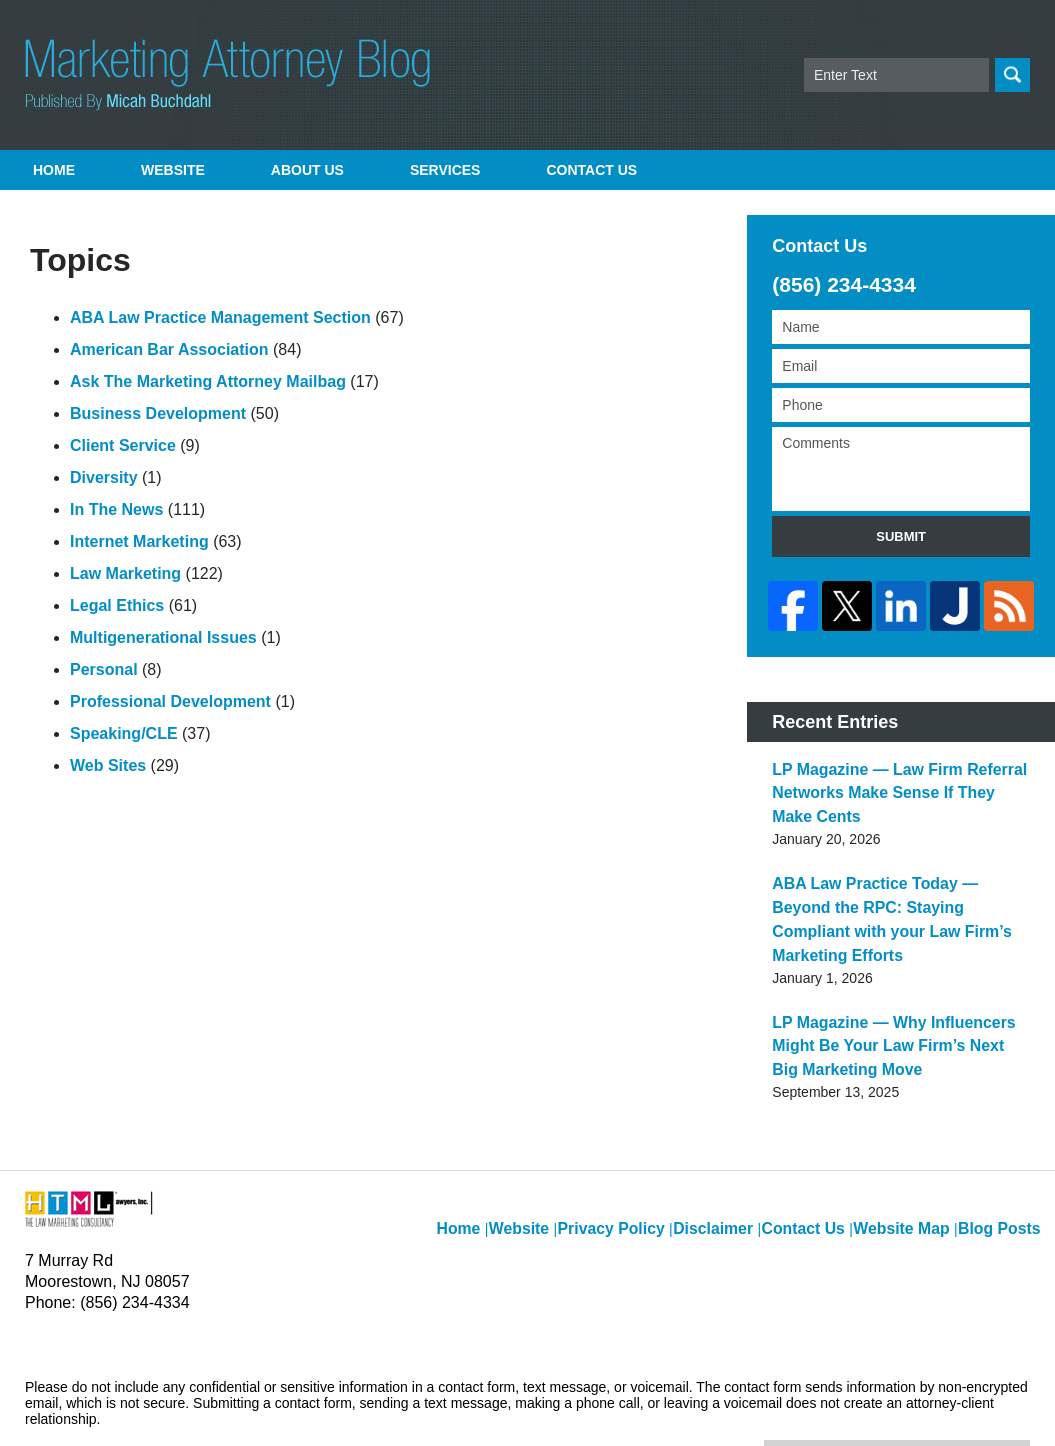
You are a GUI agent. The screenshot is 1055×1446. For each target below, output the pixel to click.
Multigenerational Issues (163, 637)
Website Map (911, 1156)
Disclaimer (734, 1156)
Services (445, 170)
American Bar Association (169, 349)
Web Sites (108, 765)
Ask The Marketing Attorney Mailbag (208, 381)
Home (54, 170)
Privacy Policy (641, 1156)
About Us (307, 170)
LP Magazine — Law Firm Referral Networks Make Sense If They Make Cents (889, 781)
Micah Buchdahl (239, 1403)
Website (173, 170)
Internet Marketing (139, 541)
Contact (591, 170)
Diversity (104, 477)
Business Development (158, 413)
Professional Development (170, 701)
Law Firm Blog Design (934, 1405)
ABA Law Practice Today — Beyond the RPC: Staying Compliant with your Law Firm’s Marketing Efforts (898, 887)
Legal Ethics (117, 605)
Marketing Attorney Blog (227, 75)
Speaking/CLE (124, 733)
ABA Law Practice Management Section (220, 317)
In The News (116, 509)
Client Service (123, 445)
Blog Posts (1002, 1156)
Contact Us (818, 1156)
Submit (901, 536)
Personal (104, 669)
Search (1012, 75)
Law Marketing (125, 573)
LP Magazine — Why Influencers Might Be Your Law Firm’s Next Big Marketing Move (900, 993)
